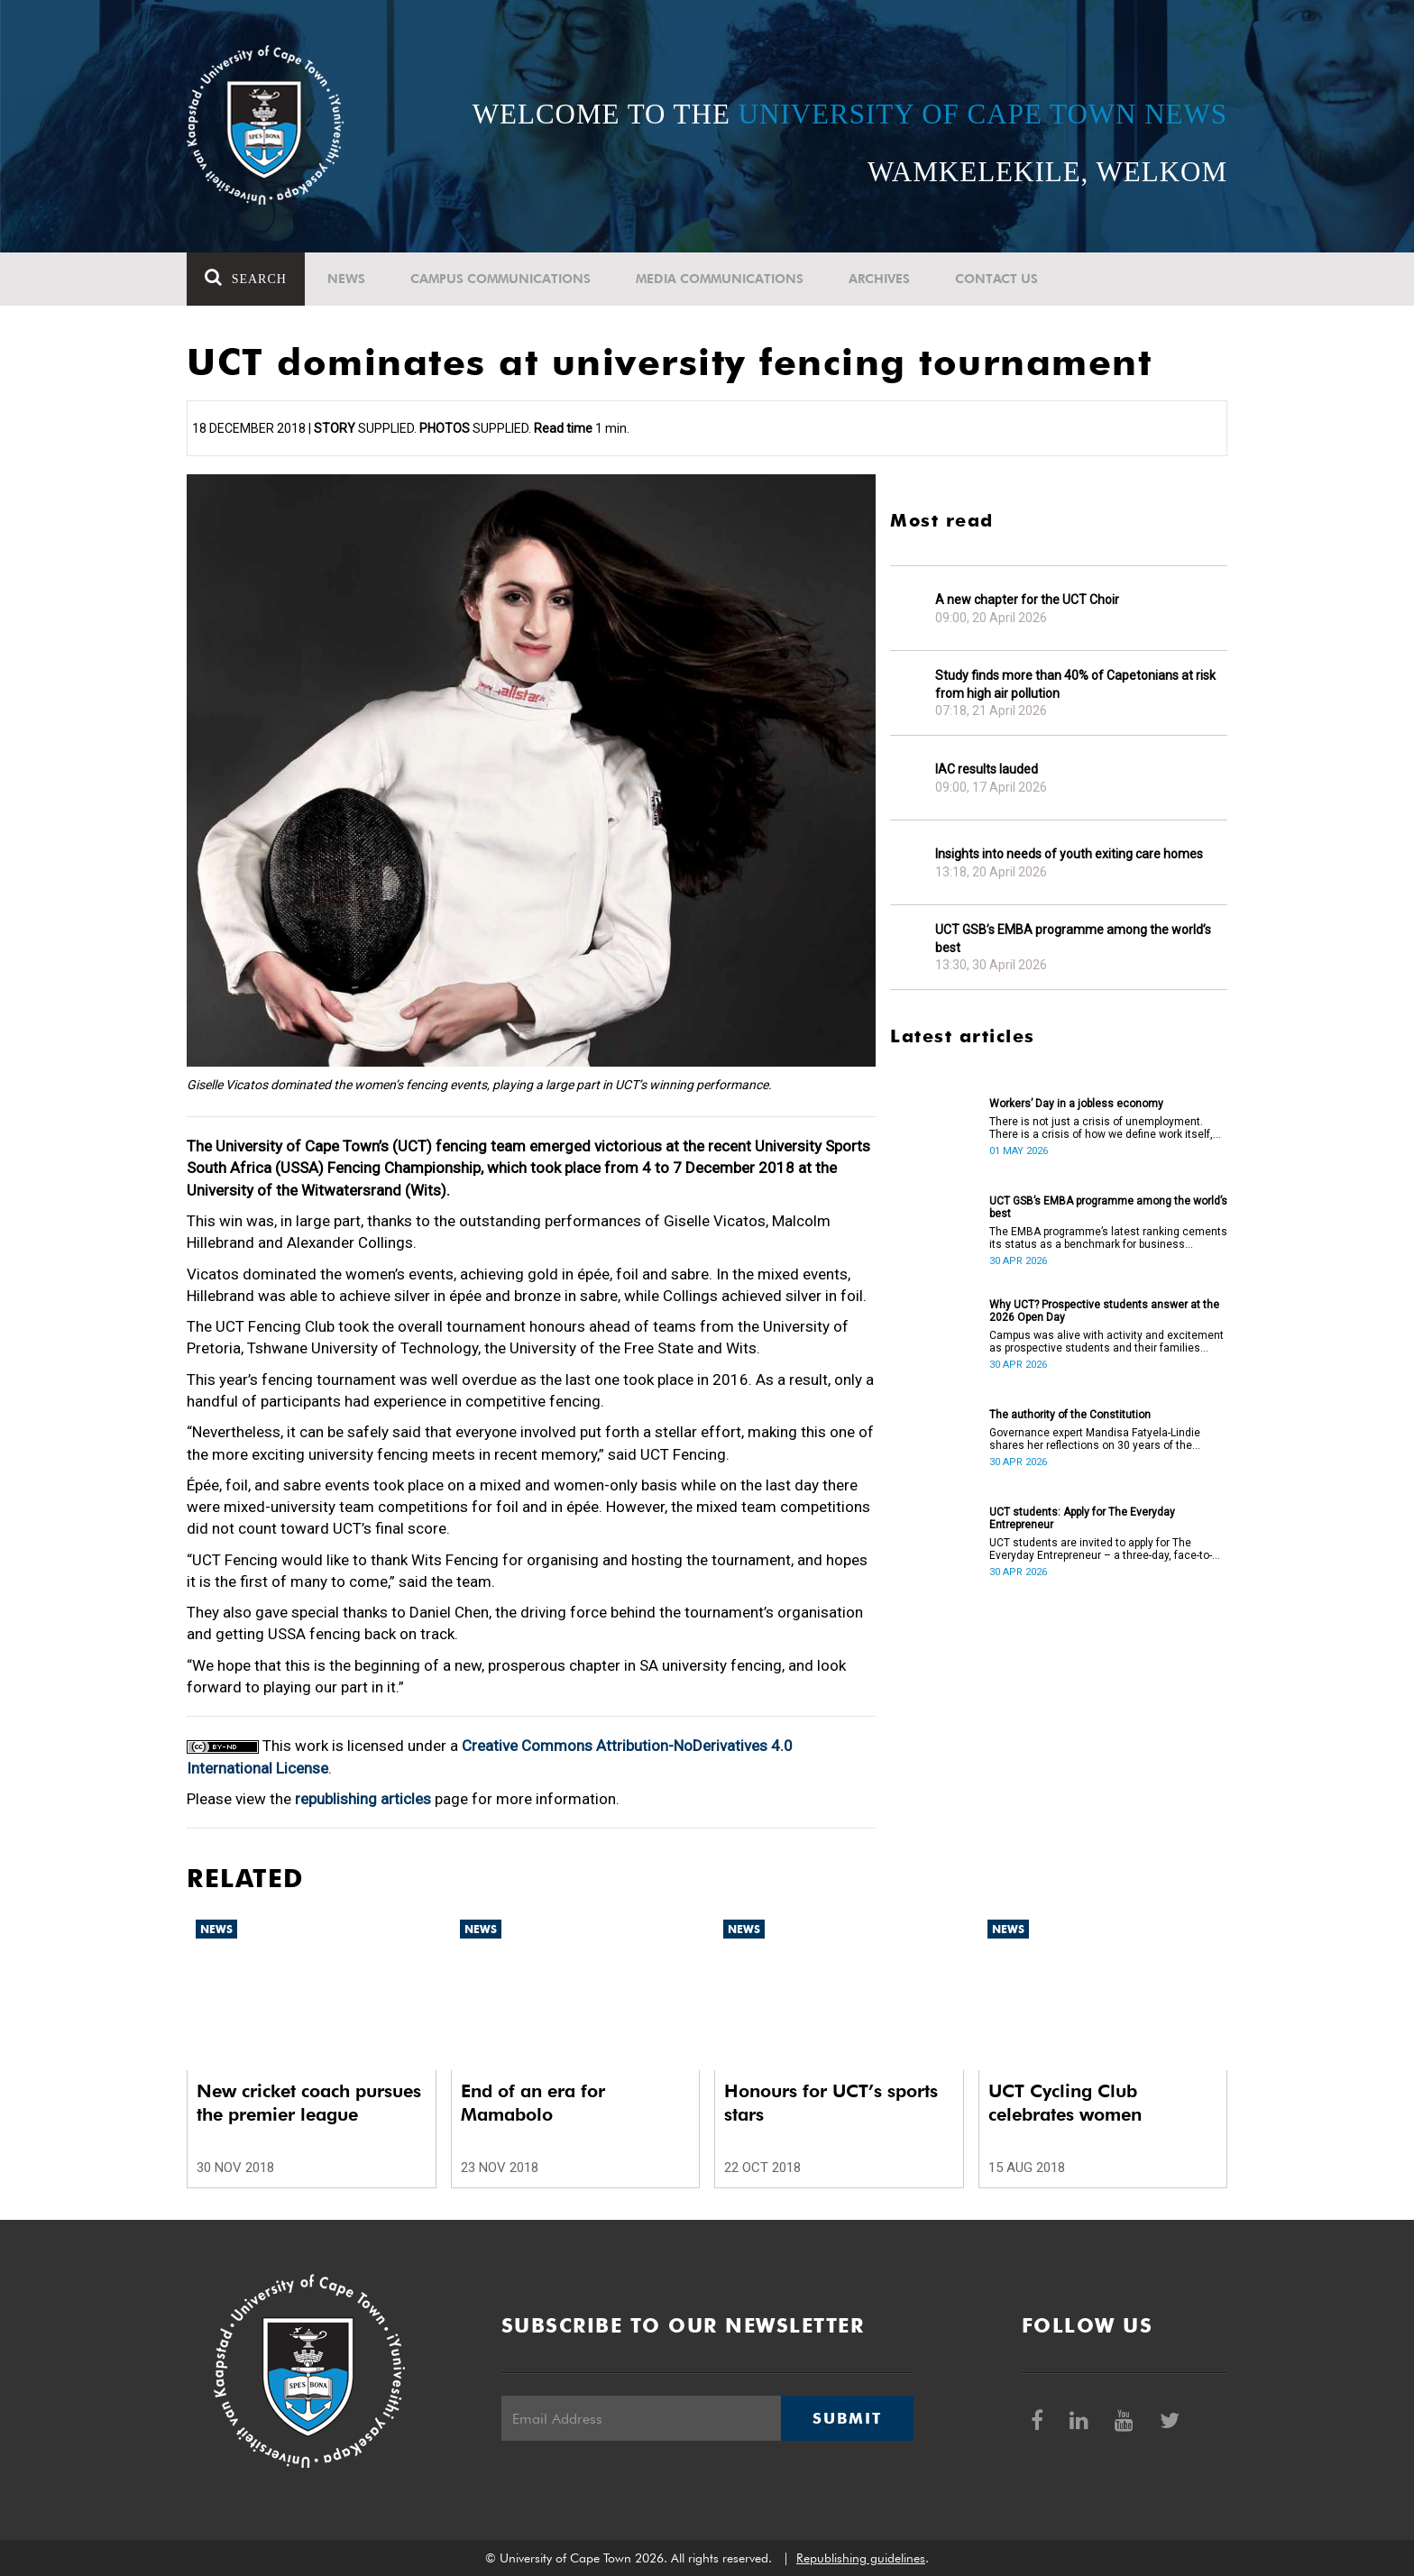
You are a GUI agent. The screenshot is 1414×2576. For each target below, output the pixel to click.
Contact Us (996, 278)
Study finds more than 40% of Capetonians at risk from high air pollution (1075, 684)
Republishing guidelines (860, 2558)
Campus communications (500, 278)
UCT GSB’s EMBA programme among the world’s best (1073, 938)
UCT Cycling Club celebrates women (1065, 2102)
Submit (847, 2418)
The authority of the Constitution (1070, 1414)
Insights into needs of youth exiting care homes (1069, 854)
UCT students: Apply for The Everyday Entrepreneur (1082, 1518)
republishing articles (363, 1799)
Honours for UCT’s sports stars (831, 2102)
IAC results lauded (986, 769)
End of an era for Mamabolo (533, 2102)
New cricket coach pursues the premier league (309, 2102)
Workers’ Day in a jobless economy (1076, 1103)
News (346, 278)
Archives (879, 278)
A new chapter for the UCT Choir (1027, 599)
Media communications (719, 278)
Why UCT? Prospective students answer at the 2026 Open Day (1104, 1311)
